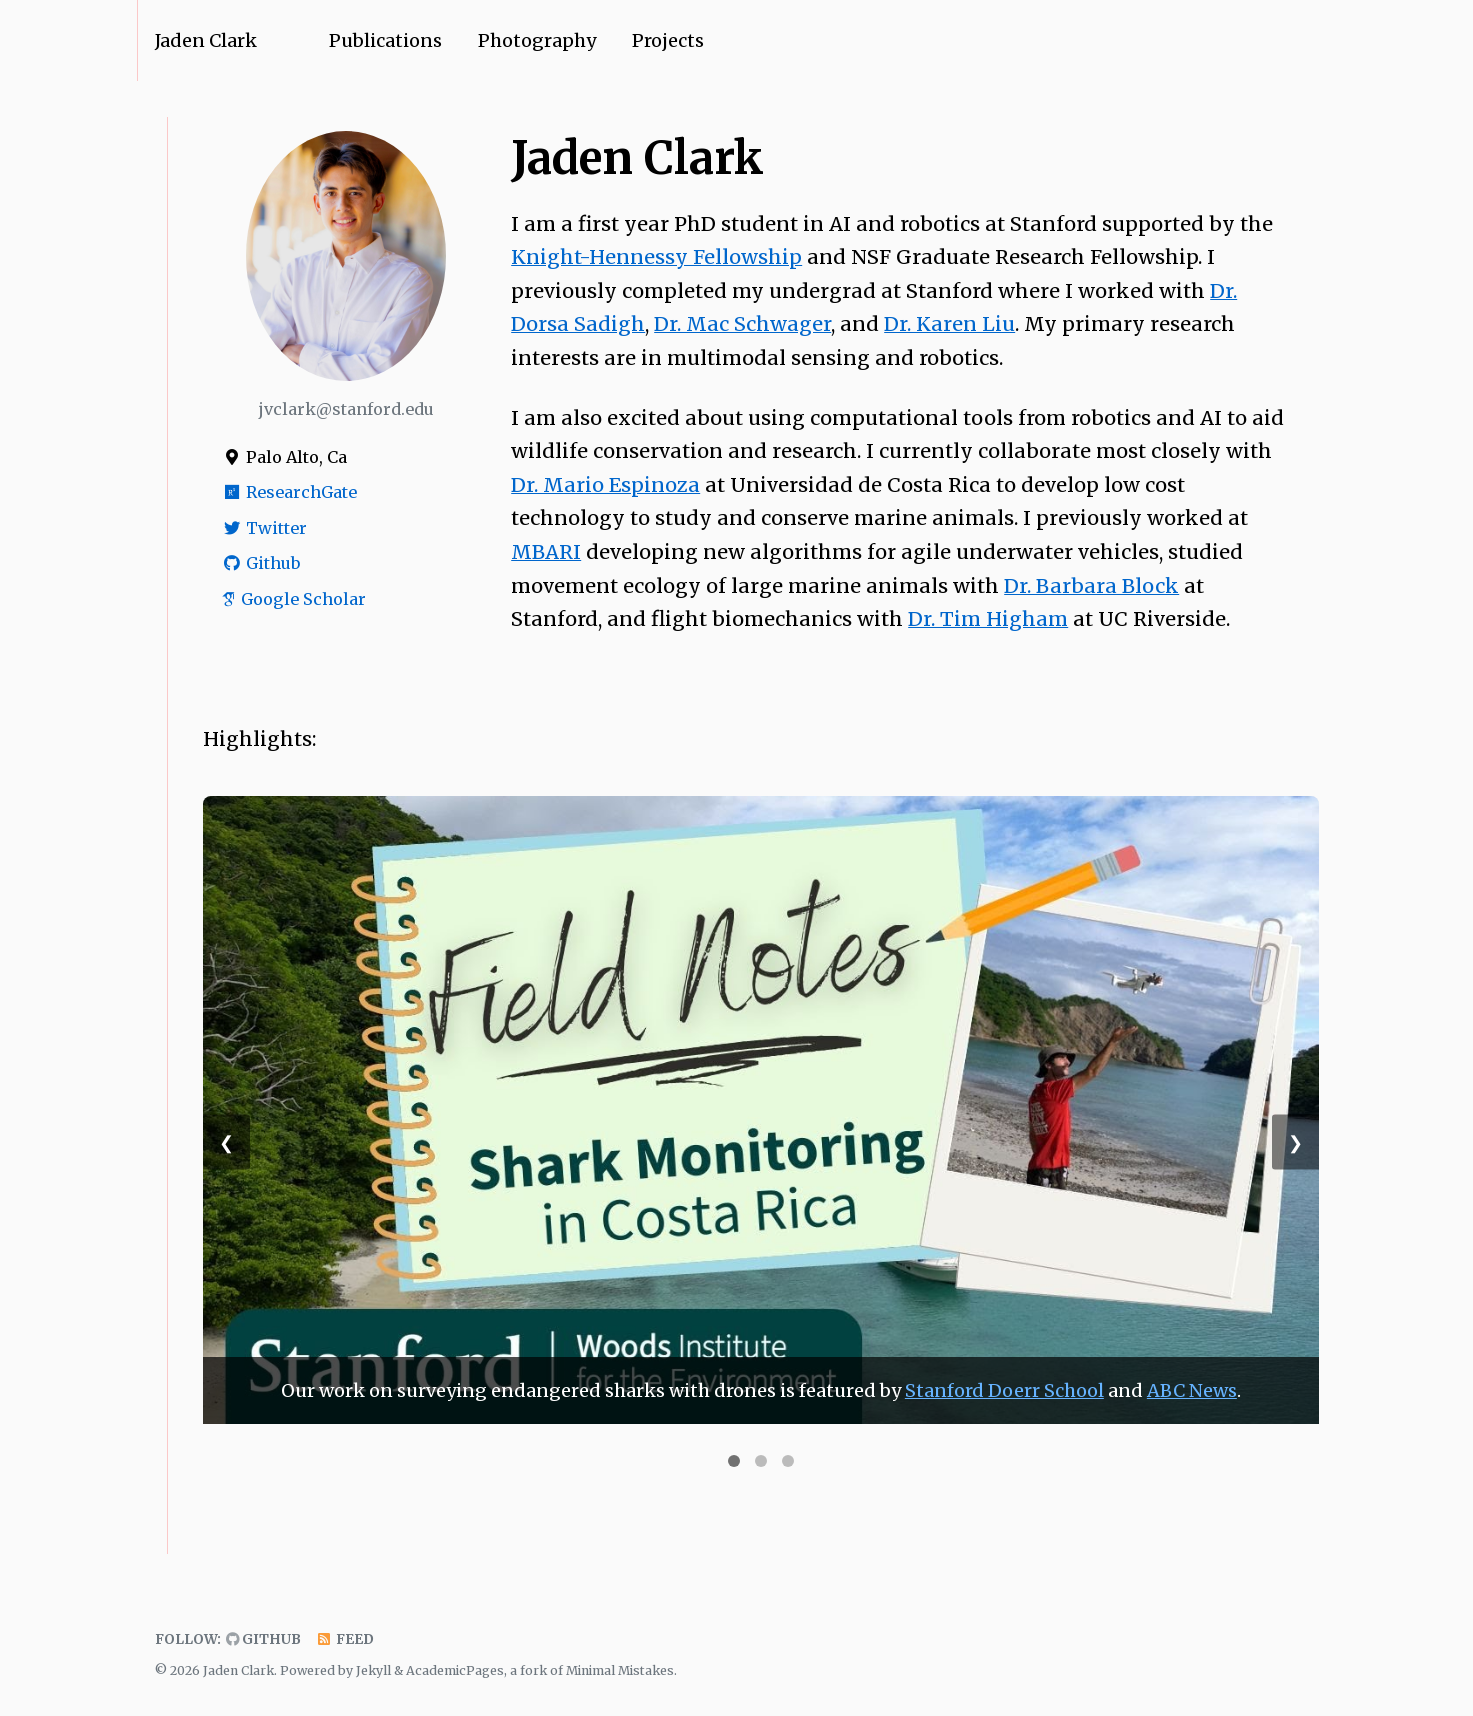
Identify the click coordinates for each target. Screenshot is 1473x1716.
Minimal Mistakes (620, 1670)
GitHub (263, 1639)
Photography (537, 40)
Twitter (264, 528)
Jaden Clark (206, 40)
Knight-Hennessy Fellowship (656, 257)
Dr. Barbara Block (1091, 586)
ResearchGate (289, 492)
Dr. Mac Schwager (742, 324)
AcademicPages (455, 1670)
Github (260, 563)
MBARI (546, 552)
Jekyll (373, 1670)
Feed (345, 1639)
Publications (385, 40)
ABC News (1192, 1390)
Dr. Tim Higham (988, 619)
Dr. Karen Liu (949, 324)
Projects (668, 40)
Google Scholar (293, 599)
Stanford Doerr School (1004, 1390)
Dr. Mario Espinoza (605, 485)
